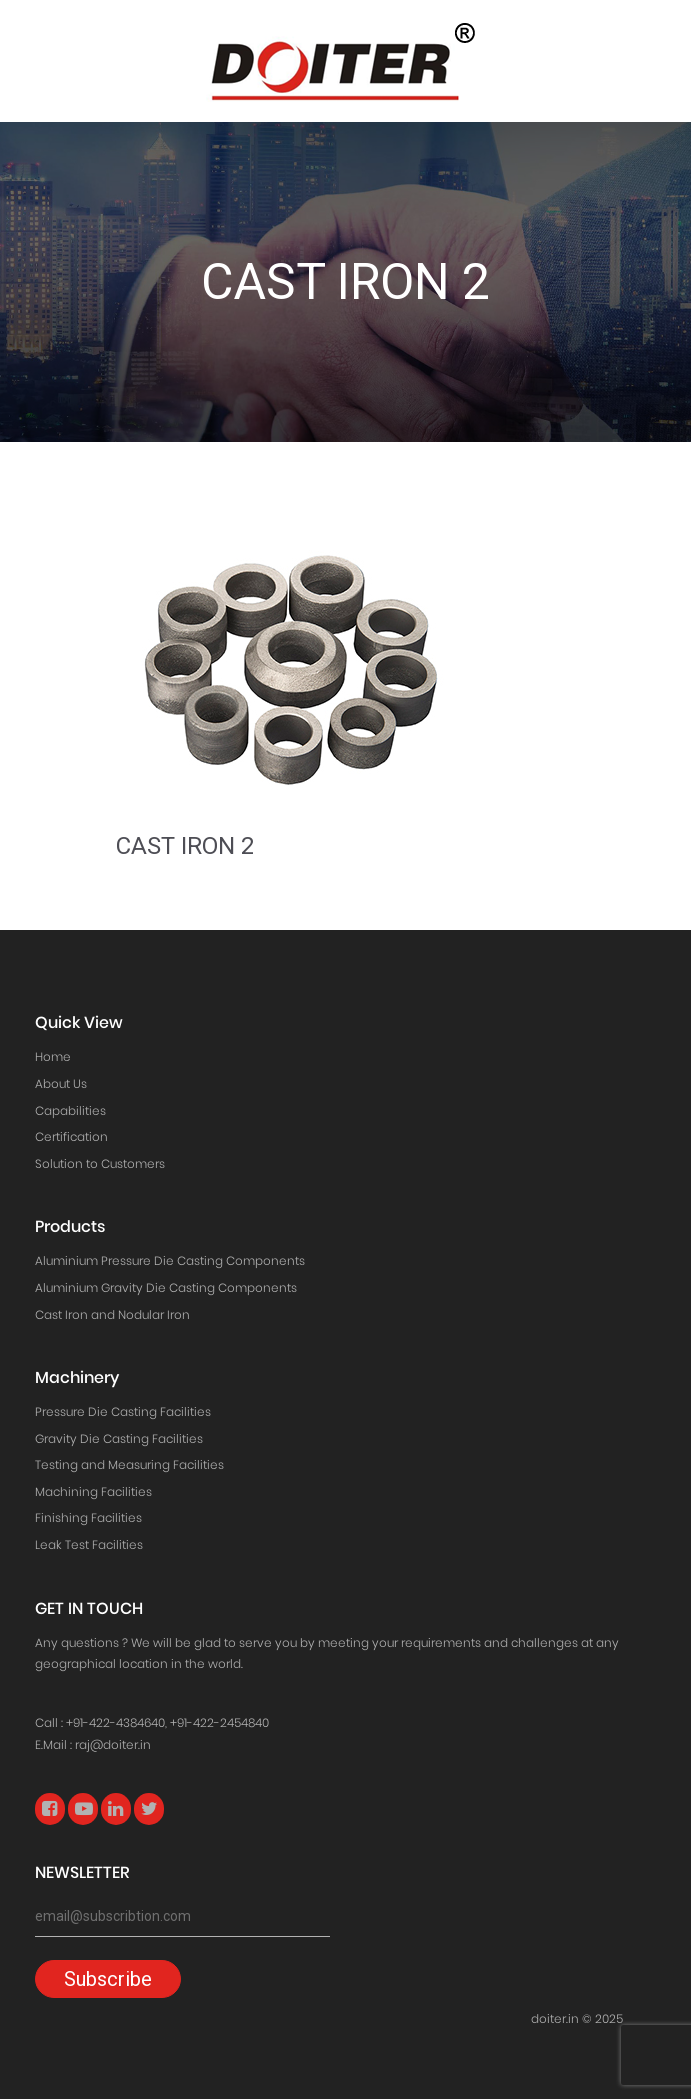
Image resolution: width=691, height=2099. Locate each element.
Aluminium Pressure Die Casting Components (170, 1260)
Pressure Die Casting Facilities (123, 1411)
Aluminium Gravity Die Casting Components (166, 1287)
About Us (61, 1083)
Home (53, 1056)
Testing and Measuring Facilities (129, 1464)
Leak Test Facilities (89, 1544)
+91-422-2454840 (219, 1722)
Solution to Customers (100, 1163)
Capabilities (70, 1110)
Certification (71, 1136)
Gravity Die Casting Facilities (119, 1438)
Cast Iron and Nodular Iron (112, 1314)
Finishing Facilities (88, 1517)
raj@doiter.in (113, 1744)
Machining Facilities (93, 1491)
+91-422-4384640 (115, 1722)
